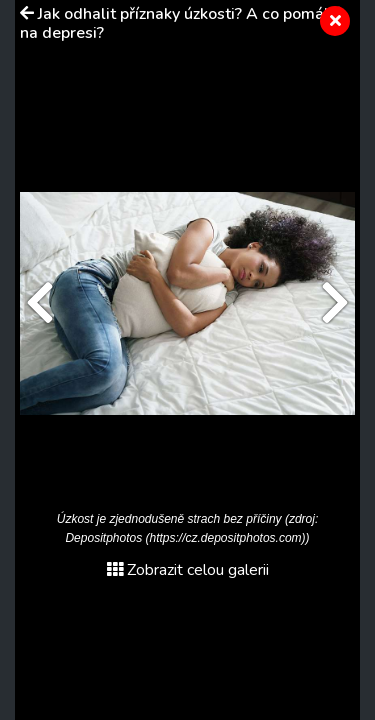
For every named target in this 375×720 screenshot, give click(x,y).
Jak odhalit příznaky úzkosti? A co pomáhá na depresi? (181, 23)
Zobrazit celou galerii (188, 570)
